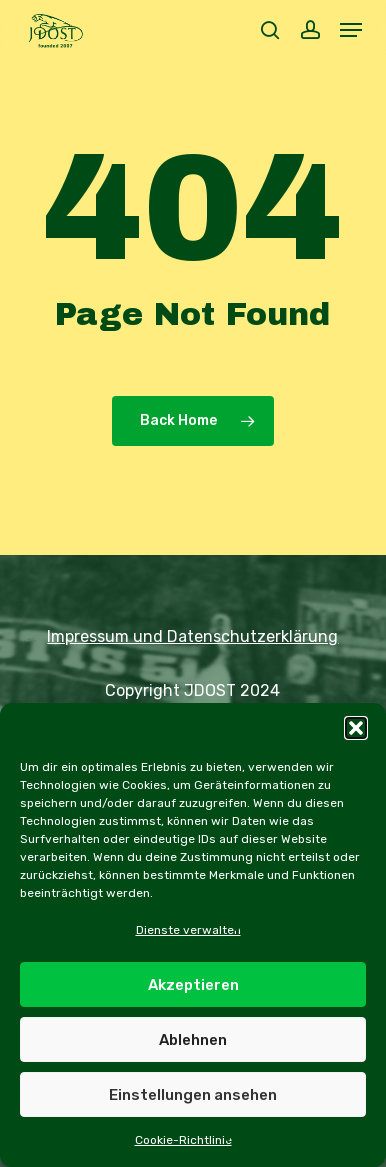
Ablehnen (193, 1040)
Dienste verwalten (188, 930)
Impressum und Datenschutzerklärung (192, 636)
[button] (356, 728)
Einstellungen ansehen (193, 1095)
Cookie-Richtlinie (183, 1140)
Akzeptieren (193, 985)
